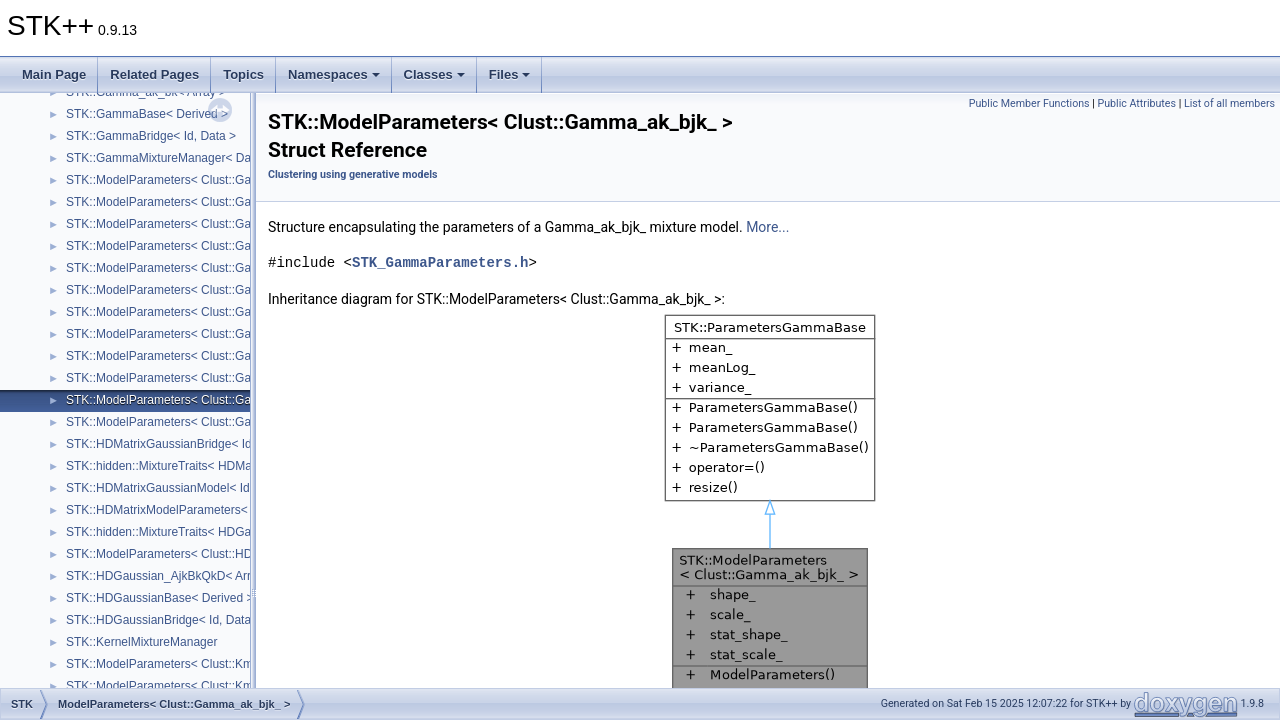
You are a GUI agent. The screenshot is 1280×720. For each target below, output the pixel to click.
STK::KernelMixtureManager (141, 642)
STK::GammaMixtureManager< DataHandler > (189, 158)
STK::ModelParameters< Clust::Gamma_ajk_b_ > (198, 268)
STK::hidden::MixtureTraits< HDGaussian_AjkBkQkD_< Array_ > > (243, 532)
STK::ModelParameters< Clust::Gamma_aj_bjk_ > (199, 224)
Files (510, 74)
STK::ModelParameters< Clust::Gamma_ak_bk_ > (199, 422)
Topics (243, 74)
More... (767, 227)
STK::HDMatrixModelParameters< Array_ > (181, 510)
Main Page (54, 74)
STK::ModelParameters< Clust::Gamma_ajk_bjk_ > (202, 312)
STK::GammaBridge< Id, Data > (151, 136)
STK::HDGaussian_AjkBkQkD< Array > (170, 576)
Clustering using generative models (352, 174)
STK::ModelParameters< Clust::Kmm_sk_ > (182, 686)
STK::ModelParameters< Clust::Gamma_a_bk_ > (196, 202)
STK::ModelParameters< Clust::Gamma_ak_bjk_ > (201, 400)
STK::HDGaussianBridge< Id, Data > (163, 620)
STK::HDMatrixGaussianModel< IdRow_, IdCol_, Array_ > (219, 488)
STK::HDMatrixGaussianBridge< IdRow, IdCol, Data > (209, 444)
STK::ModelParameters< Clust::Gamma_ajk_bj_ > (199, 290)
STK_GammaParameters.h (440, 262)
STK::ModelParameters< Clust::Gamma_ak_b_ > (196, 356)
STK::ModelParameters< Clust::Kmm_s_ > (179, 664)
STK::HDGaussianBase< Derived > (159, 598)
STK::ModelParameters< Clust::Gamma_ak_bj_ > (198, 378)
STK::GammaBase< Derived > (147, 114)
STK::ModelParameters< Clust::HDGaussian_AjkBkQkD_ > (223, 554)
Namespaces (334, 74)
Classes (434, 74)
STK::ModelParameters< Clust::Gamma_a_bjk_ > (198, 180)
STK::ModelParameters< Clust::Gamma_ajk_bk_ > (201, 334)
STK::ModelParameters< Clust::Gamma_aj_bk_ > (198, 246)
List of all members (1229, 103)
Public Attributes (1136, 103)
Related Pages (154, 74)
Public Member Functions (1029, 103)
